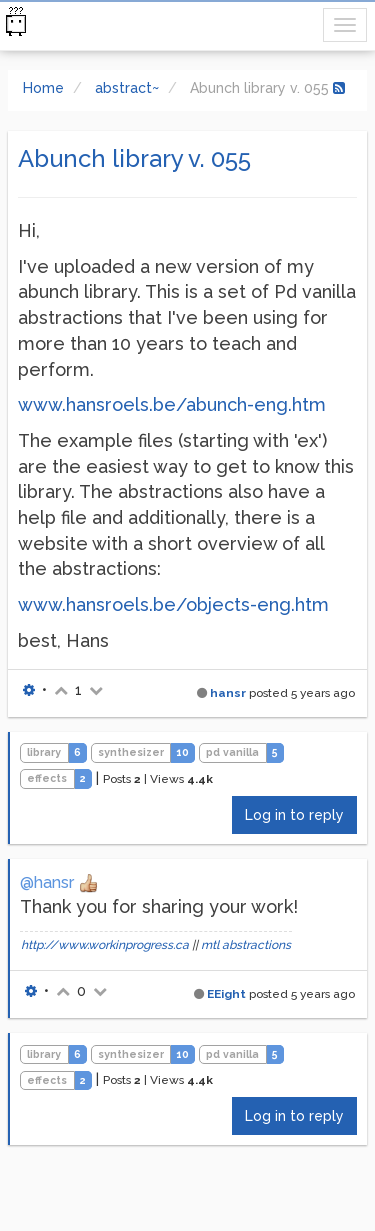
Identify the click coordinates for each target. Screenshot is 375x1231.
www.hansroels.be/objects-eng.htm (173, 604)
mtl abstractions (246, 945)
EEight (226, 994)
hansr (228, 693)
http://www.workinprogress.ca (105, 945)
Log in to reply (294, 815)
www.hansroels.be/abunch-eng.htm (172, 404)
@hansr (47, 882)
